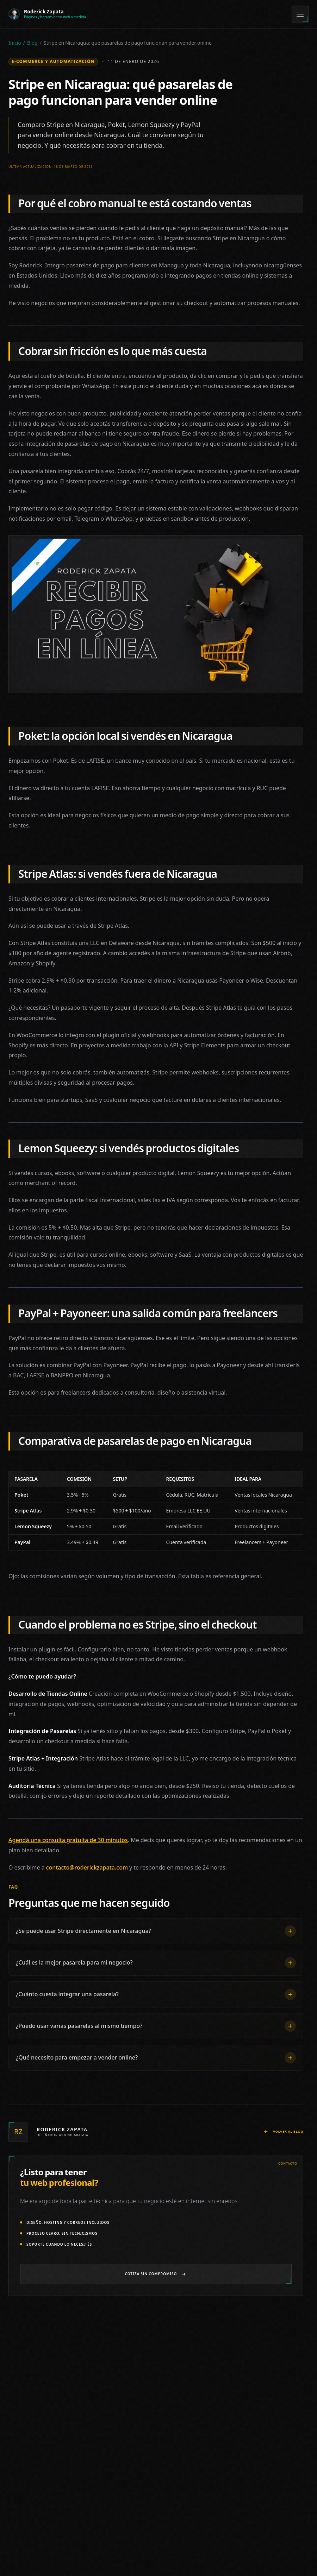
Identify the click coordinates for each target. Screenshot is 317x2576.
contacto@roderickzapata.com (87, 1867)
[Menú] (300, 14)
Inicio (14, 43)
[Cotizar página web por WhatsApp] (156, 2274)
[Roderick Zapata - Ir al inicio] (47, 14)
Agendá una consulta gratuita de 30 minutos (68, 1840)
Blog (32, 43)
